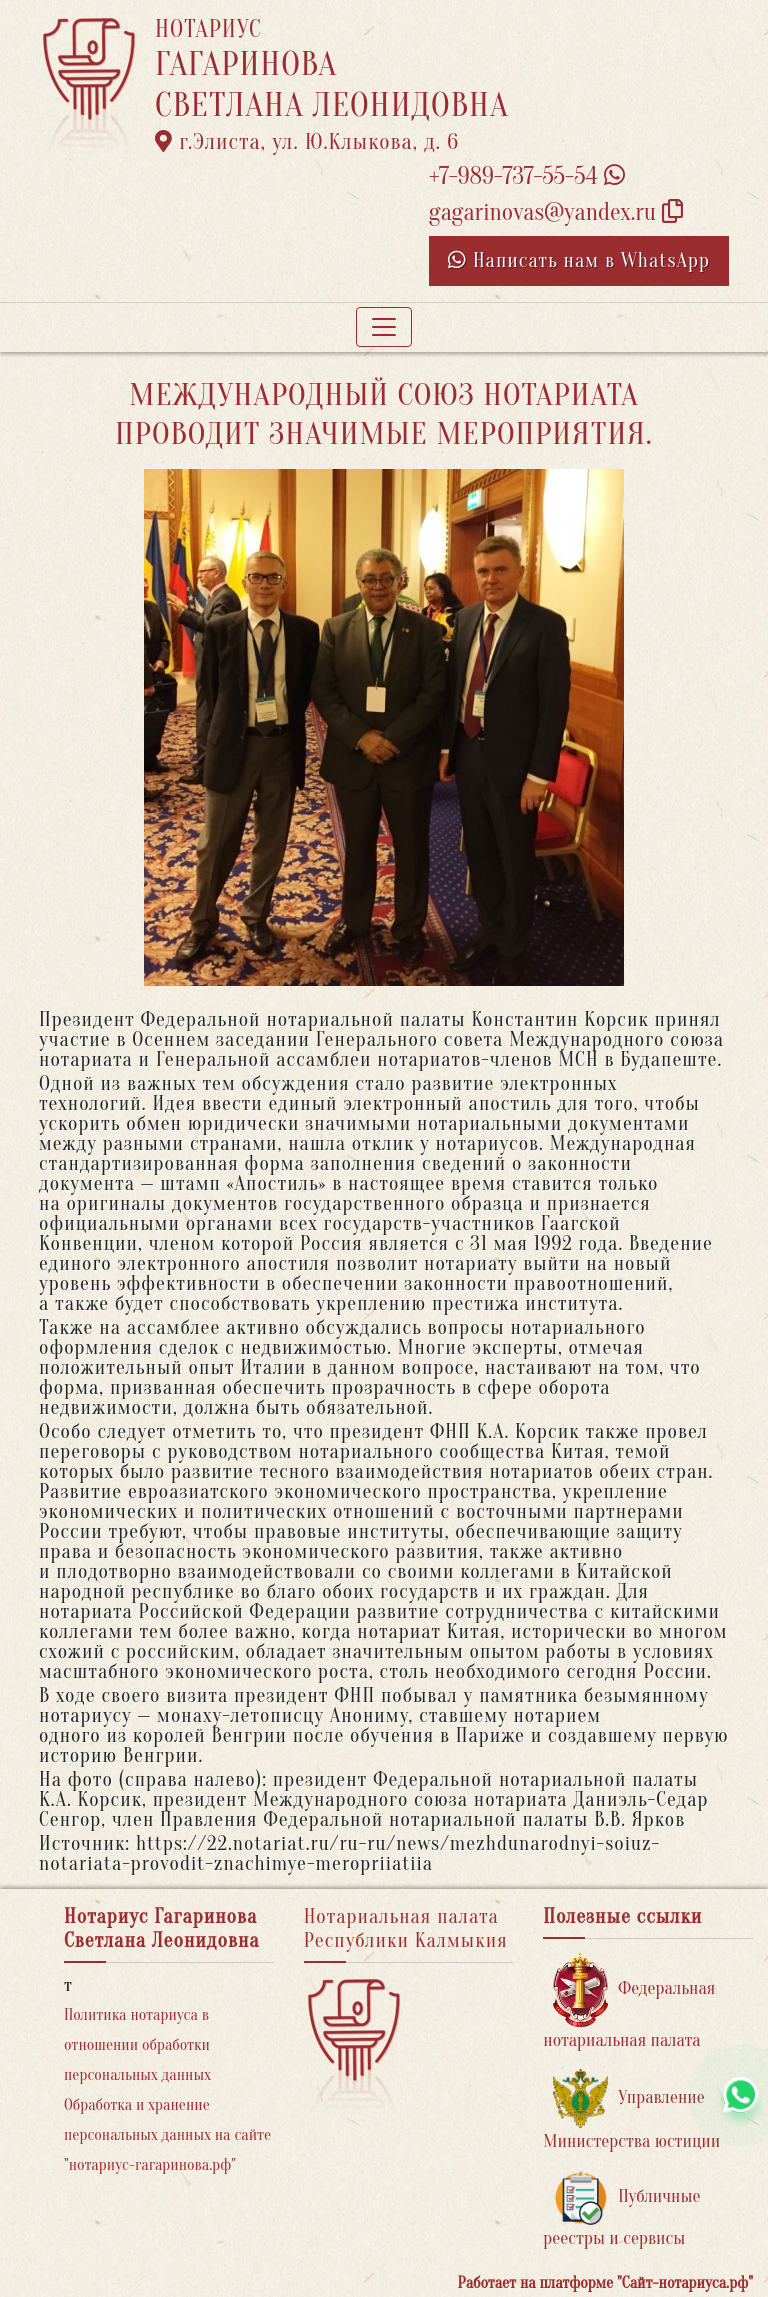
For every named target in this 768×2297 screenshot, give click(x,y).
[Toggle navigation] (384, 327)
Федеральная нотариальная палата (629, 2001)
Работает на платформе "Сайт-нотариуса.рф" (605, 2283)
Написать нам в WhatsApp (579, 260)
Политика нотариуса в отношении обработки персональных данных (137, 2045)
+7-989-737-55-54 (527, 176)
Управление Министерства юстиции (631, 2110)
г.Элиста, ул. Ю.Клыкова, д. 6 (307, 142)
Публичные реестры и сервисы (621, 2209)
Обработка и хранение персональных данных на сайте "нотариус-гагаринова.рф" (167, 2135)
